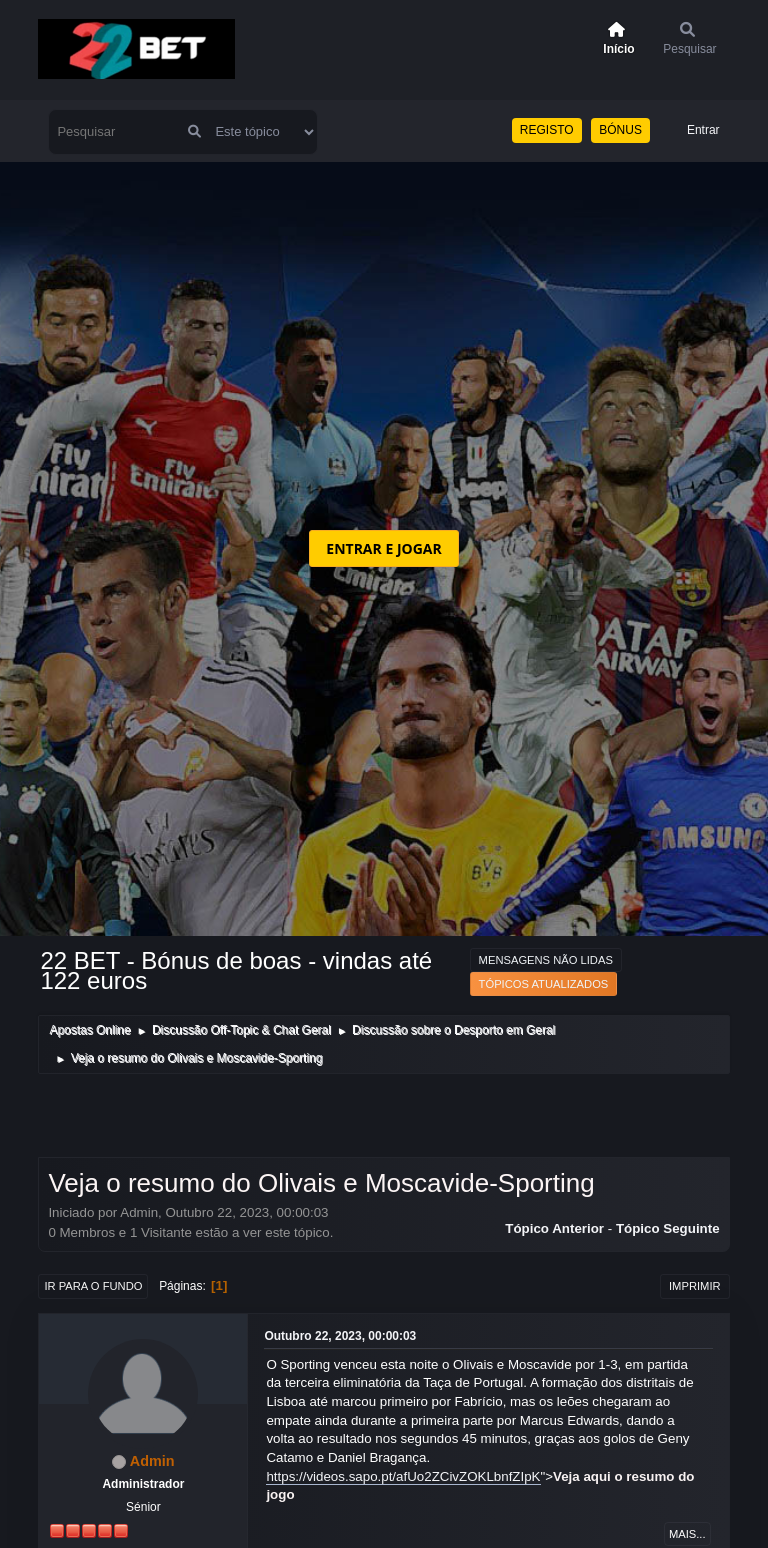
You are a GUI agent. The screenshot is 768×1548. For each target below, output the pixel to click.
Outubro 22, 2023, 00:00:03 (340, 1336)
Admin (152, 1461)
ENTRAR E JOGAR (383, 548)
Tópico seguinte (668, 1228)
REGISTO (547, 130)
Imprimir (695, 1286)
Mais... (687, 1534)
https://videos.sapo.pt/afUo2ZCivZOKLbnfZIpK (403, 1476)
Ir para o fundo (93, 1286)
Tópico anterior (554, 1228)
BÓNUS (620, 130)
